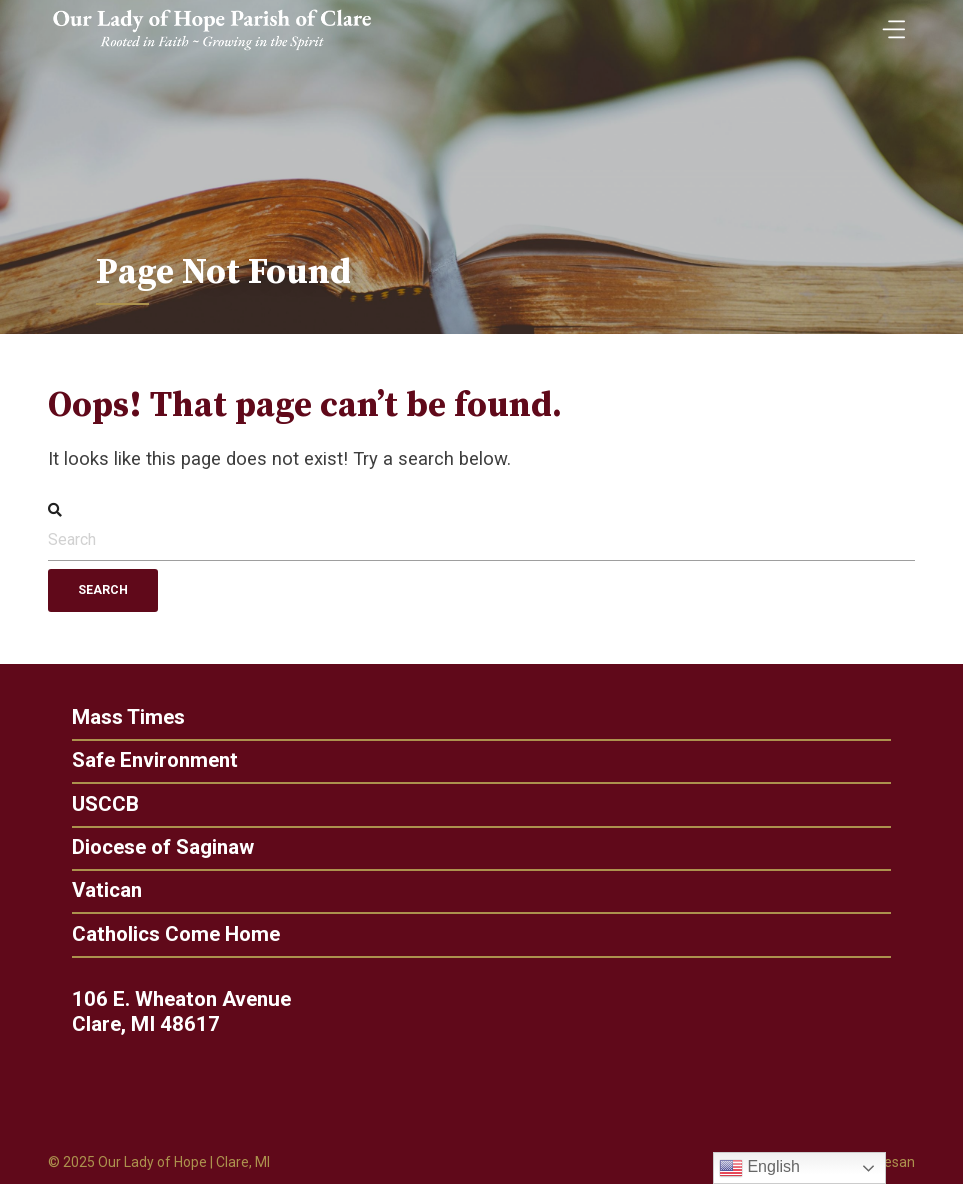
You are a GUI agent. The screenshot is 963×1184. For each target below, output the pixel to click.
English (759, 1168)
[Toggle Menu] (889, 22)
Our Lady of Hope (152, 1162)
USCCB (100, 804)
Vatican (102, 890)
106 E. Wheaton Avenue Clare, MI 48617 (187, 1012)
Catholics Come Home (171, 934)
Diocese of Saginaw (158, 847)
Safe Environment (150, 760)
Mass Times (123, 717)
